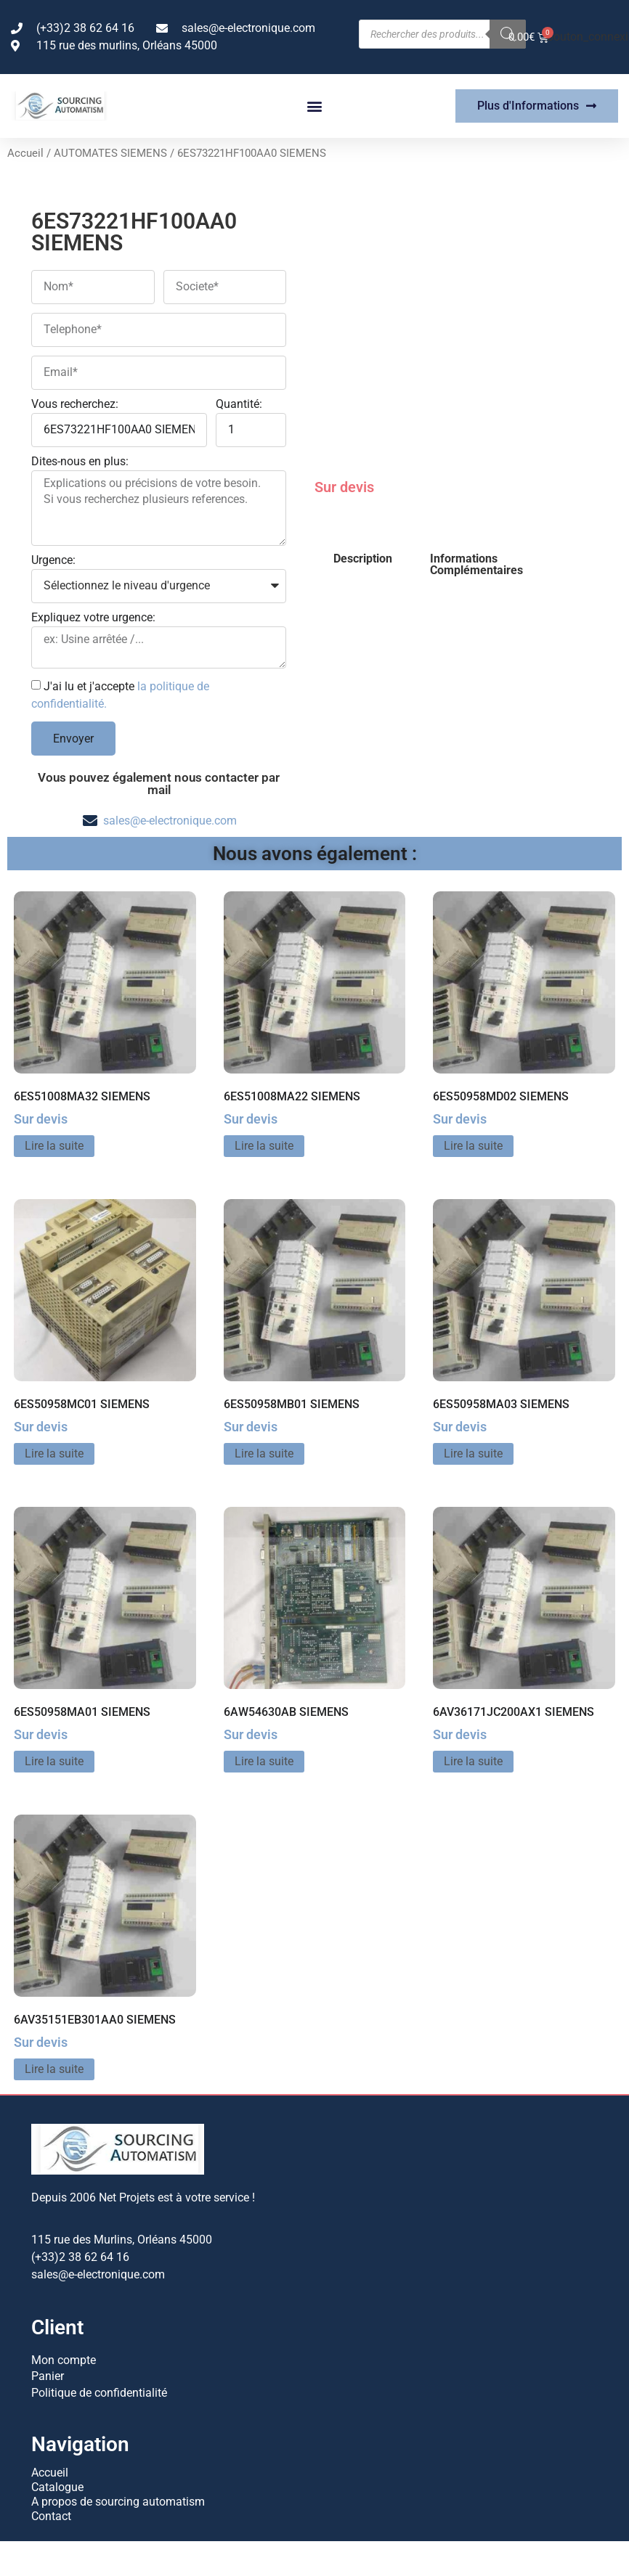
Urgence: (53, 561)
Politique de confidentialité (99, 2388)
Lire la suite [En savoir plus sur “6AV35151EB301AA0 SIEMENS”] (54, 2069)
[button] (314, 106)
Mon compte (63, 2359)
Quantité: (239, 404)
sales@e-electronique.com (170, 820)
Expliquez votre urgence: (93, 618)
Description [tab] (362, 558)
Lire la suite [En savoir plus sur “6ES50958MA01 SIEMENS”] (54, 1761)
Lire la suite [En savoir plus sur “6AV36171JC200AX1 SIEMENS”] (473, 1761)
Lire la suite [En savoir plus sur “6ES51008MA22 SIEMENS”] (264, 1146)
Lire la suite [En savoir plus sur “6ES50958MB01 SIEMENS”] (264, 1453)
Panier (47, 2374)
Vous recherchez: (74, 404)
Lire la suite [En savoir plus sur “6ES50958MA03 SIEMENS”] (473, 1453)
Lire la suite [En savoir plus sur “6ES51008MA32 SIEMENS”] (54, 1146)
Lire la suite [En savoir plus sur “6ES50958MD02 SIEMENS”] (473, 1146)
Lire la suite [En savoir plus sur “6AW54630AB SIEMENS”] (264, 1761)
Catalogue (57, 2483)
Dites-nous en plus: (80, 462)
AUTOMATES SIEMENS (110, 153)
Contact (51, 2512)
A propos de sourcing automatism (118, 2497)
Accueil (25, 153)
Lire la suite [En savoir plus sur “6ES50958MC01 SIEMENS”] (54, 1453)
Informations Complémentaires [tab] (476, 564)
